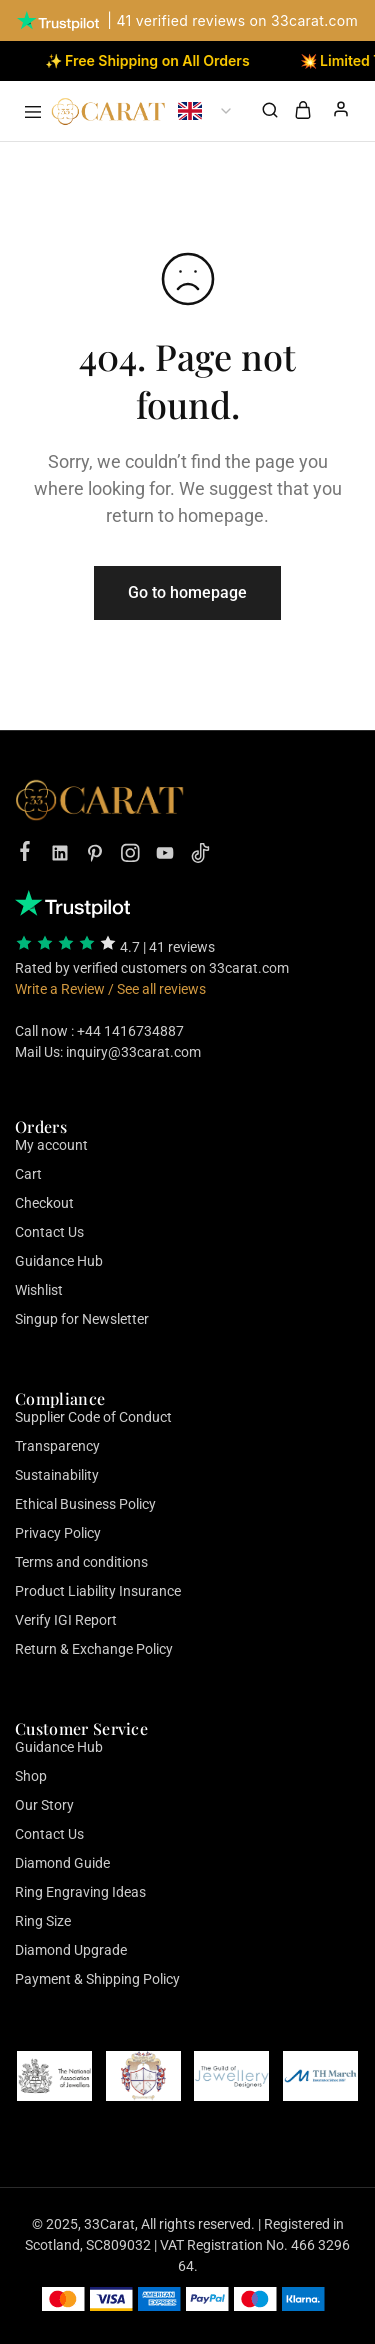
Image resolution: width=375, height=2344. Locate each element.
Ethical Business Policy (85, 1504)
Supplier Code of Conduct (93, 1417)
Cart (28, 1174)
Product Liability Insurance (98, 1591)
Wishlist (39, 1290)
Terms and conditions (81, 1562)
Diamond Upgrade (71, 1950)
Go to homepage (187, 592)
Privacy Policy (58, 1533)
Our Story (44, 1805)
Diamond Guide (62, 1863)
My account (51, 1145)
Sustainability (57, 1475)
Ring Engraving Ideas (80, 1892)
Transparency (57, 1446)
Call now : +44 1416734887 (99, 1031)
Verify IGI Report (66, 1620)
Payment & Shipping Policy (97, 1979)
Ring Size (43, 1921)
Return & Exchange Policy (94, 1649)
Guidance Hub (59, 1261)
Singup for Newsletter (82, 1319)
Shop (31, 1776)
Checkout (44, 1203)
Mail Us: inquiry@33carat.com (108, 1052)
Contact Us (49, 1232)
